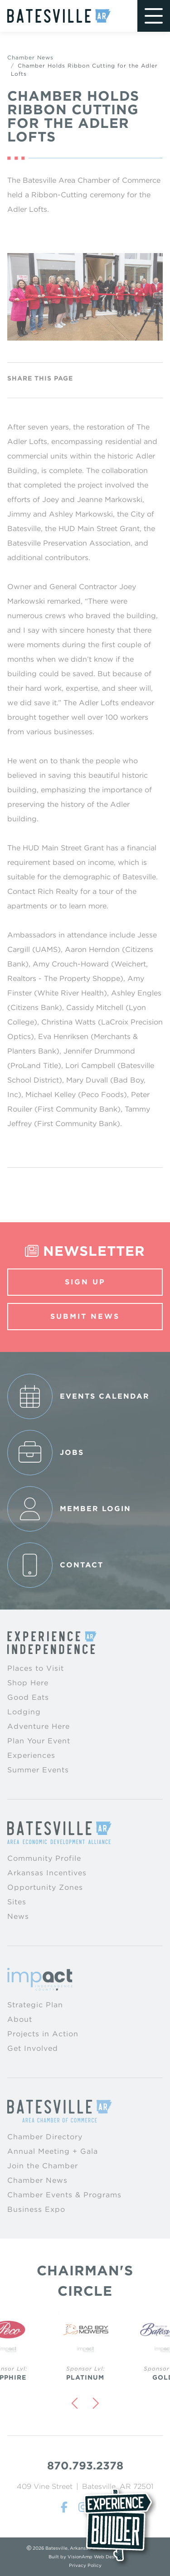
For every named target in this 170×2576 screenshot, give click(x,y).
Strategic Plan (35, 2004)
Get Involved (32, 2048)
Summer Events (38, 1770)
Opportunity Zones (45, 1887)
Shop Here (28, 1682)
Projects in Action (42, 2034)
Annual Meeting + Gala (52, 2151)
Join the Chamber (42, 2165)
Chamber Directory (45, 2136)
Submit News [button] (85, 1316)
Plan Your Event (38, 1741)
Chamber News (30, 57)
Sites (16, 1902)
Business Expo (36, 2209)
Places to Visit (35, 1668)
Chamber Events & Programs (64, 2195)
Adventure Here (38, 1726)
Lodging (24, 1712)
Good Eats (28, 1697)
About (19, 2019)
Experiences (31, 1755)
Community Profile (44, 1858)
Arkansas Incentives (47, 1873)
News (18, 1916)
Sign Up (85, 1282)
